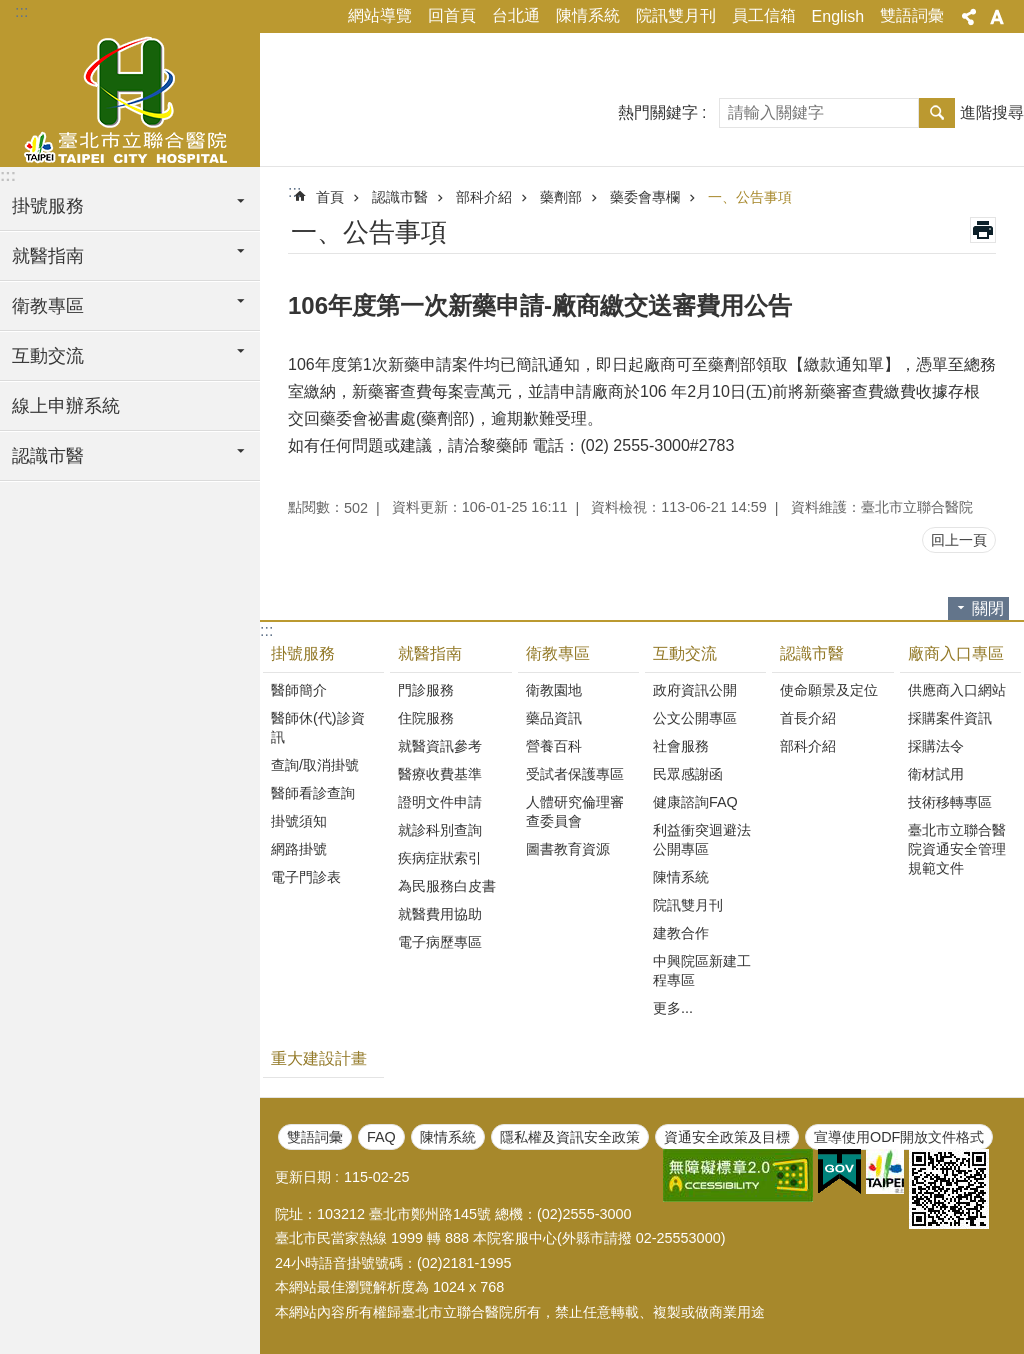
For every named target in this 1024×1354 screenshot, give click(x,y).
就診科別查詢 (440, 830)
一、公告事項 (750, 197)
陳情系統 (588, 15)
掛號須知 (299, 821)
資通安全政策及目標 (727, 1137)
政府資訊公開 (695, 690)
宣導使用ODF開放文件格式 (899, 1137)
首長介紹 (808, 718)
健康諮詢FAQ (695, 802)
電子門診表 (306, 877)
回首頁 (452, 15)
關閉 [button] (988, 608)
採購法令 (936, 746)
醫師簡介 (299, 690)
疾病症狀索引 (440, 858)
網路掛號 (299, 849)
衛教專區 (558, 653)
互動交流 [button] (48, 356)
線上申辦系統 (66, 406)
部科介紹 (484, 197)
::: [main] (294, 191)
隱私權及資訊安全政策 (570, 1137)
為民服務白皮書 (447, 886)
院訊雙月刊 (676, 15)
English (838, 16)
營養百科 (554, 746)
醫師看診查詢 (313, 793)
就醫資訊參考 (440, 746)
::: (21, 11)
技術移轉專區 (950, 802)
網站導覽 (380, 15)
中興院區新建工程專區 (702, 970)
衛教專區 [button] (48, 306)
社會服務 (681, 746)
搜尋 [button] (937, 113)
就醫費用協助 (440, 914)
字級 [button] (997, 17)
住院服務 (426, 718)
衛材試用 (936, 774)
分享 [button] (969, 17)
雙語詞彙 (912, 15)
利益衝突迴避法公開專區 (702, 839)
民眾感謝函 (688, 774)
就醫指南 (430, 653)
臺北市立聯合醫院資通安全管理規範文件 (957, 849)
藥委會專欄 (645, 197)
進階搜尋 (992, 112)
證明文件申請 (440, 802)
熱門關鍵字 (658, 112)
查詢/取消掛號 (315, 765)
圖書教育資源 (568, 849)
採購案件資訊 (950, 718)
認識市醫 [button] (48, 456)
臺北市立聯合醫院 (130, 97)
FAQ (381, 1137)
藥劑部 (561, 197)
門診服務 (426, 690)
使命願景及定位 (829, 690)
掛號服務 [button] (48, 206)
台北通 (516, 15)
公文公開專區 (695, 718)
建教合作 (681, 933)
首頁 (330, 197)
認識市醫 (400, 197)
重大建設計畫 (319, 1058)
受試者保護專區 (575, 774)
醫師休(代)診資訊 (318, 727)
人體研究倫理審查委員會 (575, 811)
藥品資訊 (554, 718)
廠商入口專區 (956, 653)
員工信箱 (764, 15)
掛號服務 (303, 653)
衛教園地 (554, 690)
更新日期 (303, 1177)
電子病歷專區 (440, 942)
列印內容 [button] (983, 230)
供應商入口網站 (957, 690)
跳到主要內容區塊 (10, 10)
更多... (673, 1008)
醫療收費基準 (440, 774)
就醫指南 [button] (48, 256)
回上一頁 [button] (959, 540)
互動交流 (685, 653)
